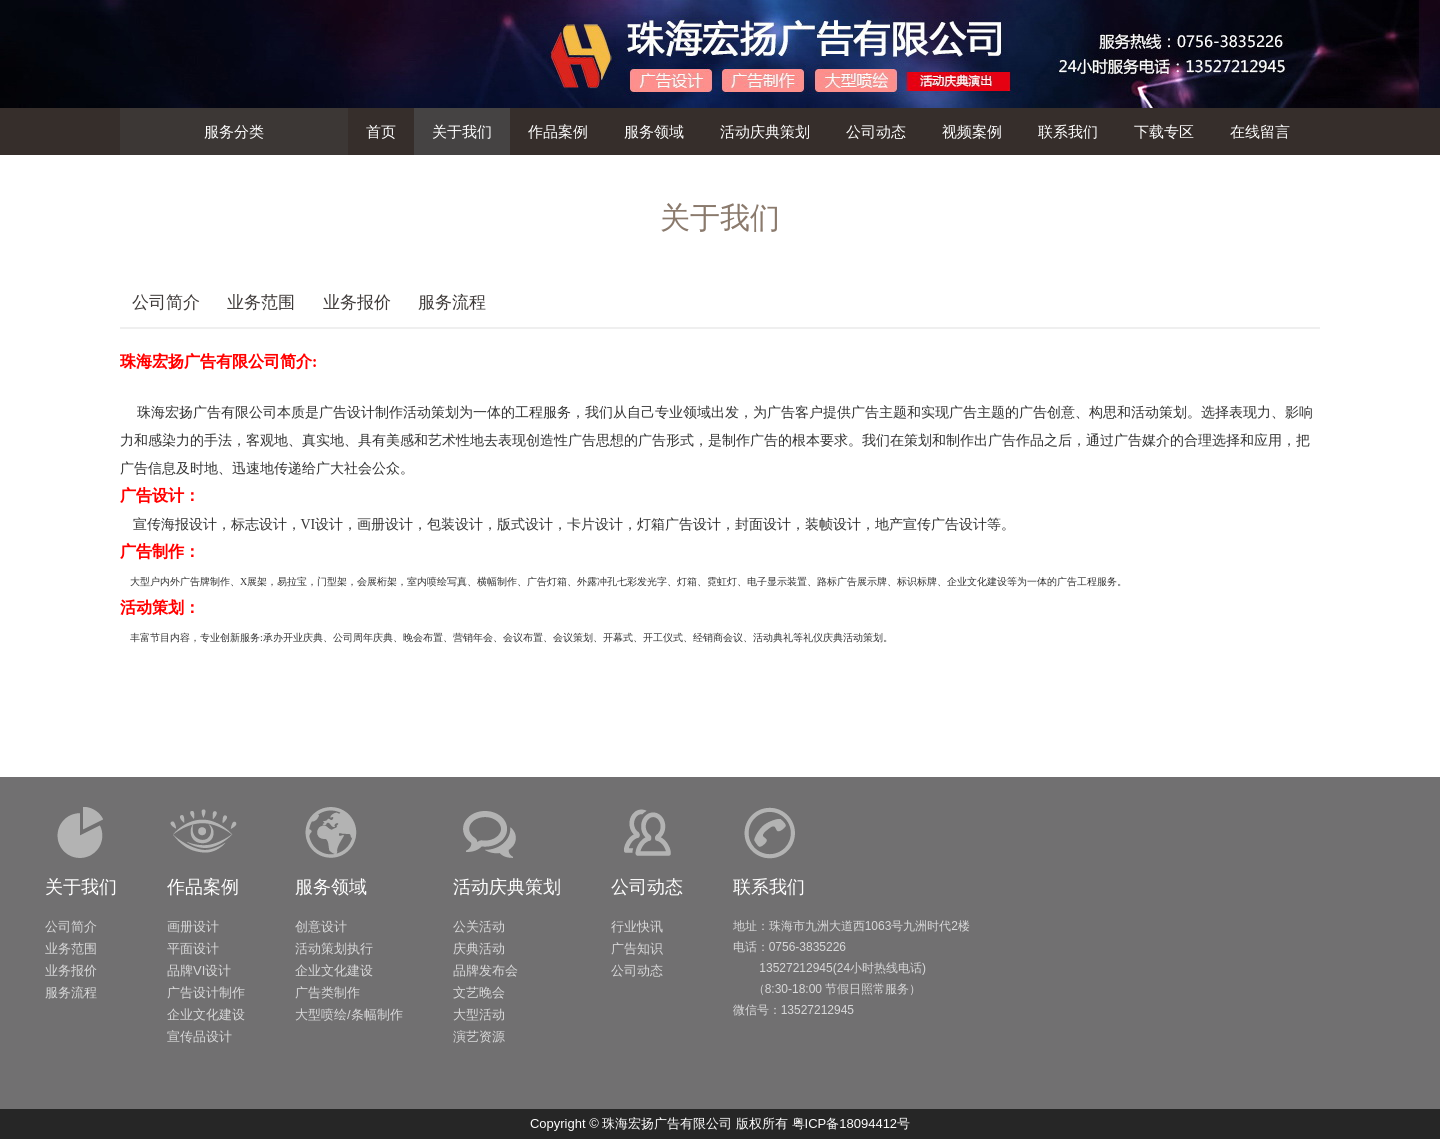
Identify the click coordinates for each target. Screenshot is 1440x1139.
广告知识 (637, 948)
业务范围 (261, 302)
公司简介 (166, 302)
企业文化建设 (206, 1014)
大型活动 (479, 1014)
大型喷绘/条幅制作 (349, 1014)
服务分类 (234, 131)
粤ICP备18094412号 (851, 1123)
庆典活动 (479, 948)
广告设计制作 (206, 992)
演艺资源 (479, 1036)
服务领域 (331, 887)
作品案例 (203, 887)
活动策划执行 (334, 948)
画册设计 (193, 926)
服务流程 (452, 302)
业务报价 (357, 302)
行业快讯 (637, 926)
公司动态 (647, 887)
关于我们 (81, 887)
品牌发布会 (485, 970)
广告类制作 (327, 992)
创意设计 (321, 926)
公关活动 (479, 926)
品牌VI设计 (199, 970)
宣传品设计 (199, 1036)
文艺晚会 (479, 992)
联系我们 (769, 887)
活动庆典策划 (507, 887)
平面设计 (193, 948)
